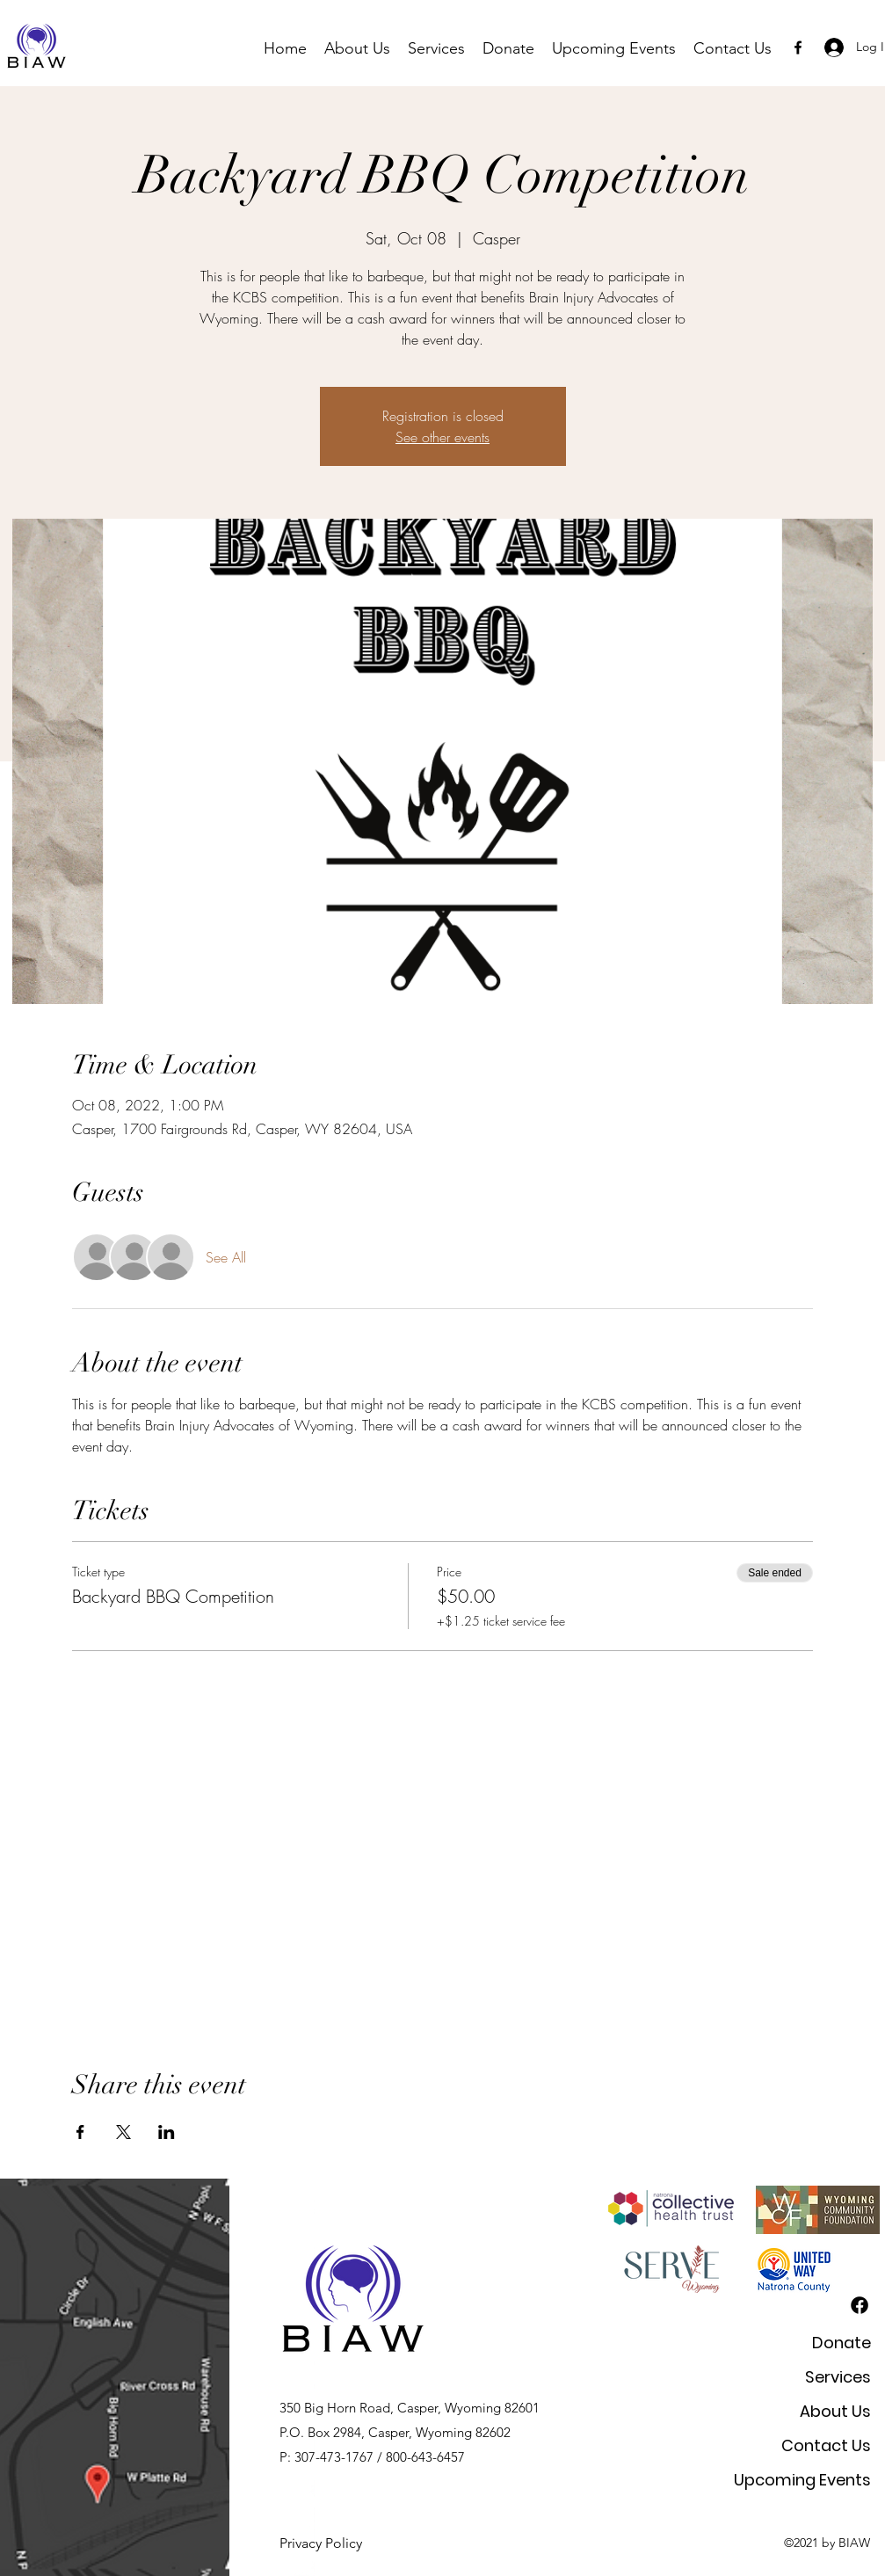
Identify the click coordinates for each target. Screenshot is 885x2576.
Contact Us (826, 2445)
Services (838, 2377)
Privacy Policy (320, 2543)
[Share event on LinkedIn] (166, 2132)
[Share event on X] (123, 2132)
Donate (841, 2343)
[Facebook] (798, 47)
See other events (442, 437)
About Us (835, 2411)
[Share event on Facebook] (80, 2132)
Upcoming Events (809, 2480)
